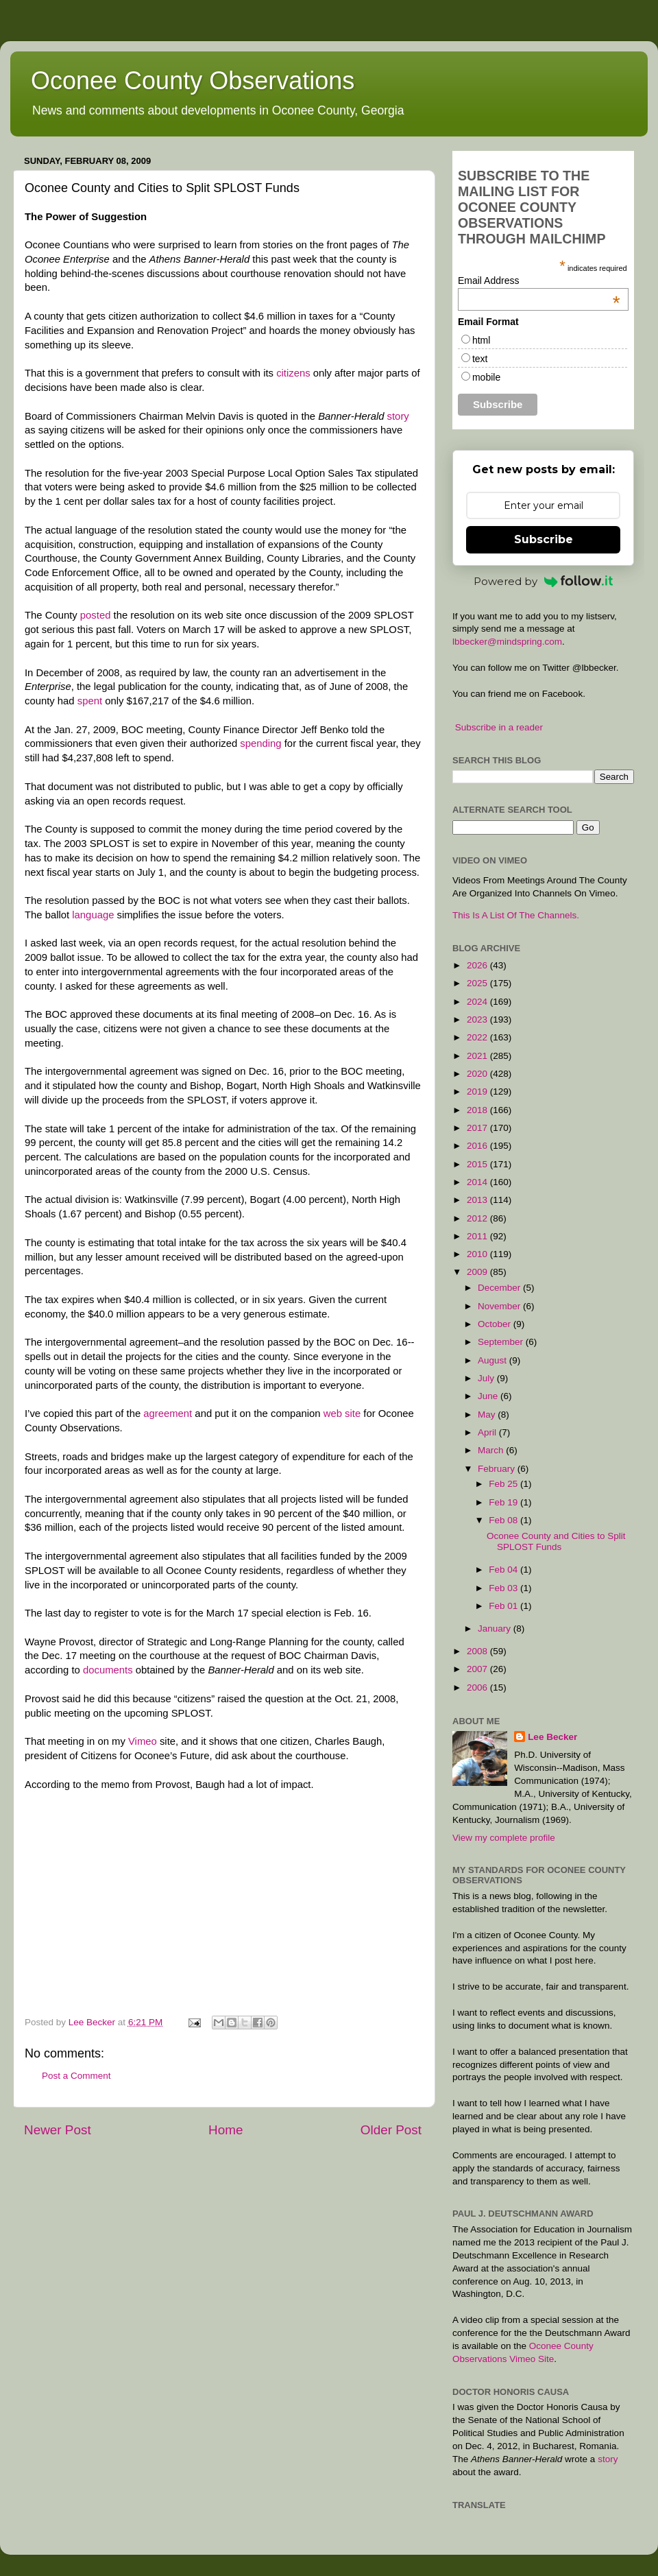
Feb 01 (504, 1606)
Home (225, 2130)
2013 (478, 1200)
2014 (478, 1182)
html (481, 340)
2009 (478, 1272)
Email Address (539, 280)
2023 (478, 1019)
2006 (478, 1687)
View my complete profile (503, 1838)
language (93, 914)
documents (108, 1670)
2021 (478, 1056)
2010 (478, 1254)
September (502, 1342)
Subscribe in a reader (499, 727)
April (488, 1432)
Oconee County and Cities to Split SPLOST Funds (556, 1541)
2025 (478, 983)
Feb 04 (504, 1569)
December (500, 1288)
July (487, 1378)
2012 (478, 1218)
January (495, 1628)
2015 (478, 1164)
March (492, 1450)
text (480, 358)
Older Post (391, 2130)
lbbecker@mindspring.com (507, 641)
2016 (478, 1146)
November (500, 1306)
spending (260, 743)
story (398, 416)
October (495, 1324)
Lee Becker (552, 1737)
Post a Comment (76, 2076)
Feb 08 (504, 1520)
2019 (478, 1091)
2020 (478, 1074)
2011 (478, 1236)
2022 (478, 1037)
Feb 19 (504, 1502)
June (489, 1396)
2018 (478, 1110)
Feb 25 (504, 1484)
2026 (478, 965)
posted (95, 615)
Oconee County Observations (192, 81)
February (497, 1469)
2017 (478, 1128)
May (488, 1414)
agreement (167, 1413)
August (493, 1360)
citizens (293, 373)
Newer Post (57, 2130)
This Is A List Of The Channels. (515, 915)
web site (344, 1413)
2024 (478, 1002)
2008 (478, 1651)
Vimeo (142, 1741)
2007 (478, 1669)
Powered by (543, 581)
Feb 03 (504, 1588)
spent (89, 700)
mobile (486, 377)
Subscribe (543, 539)
